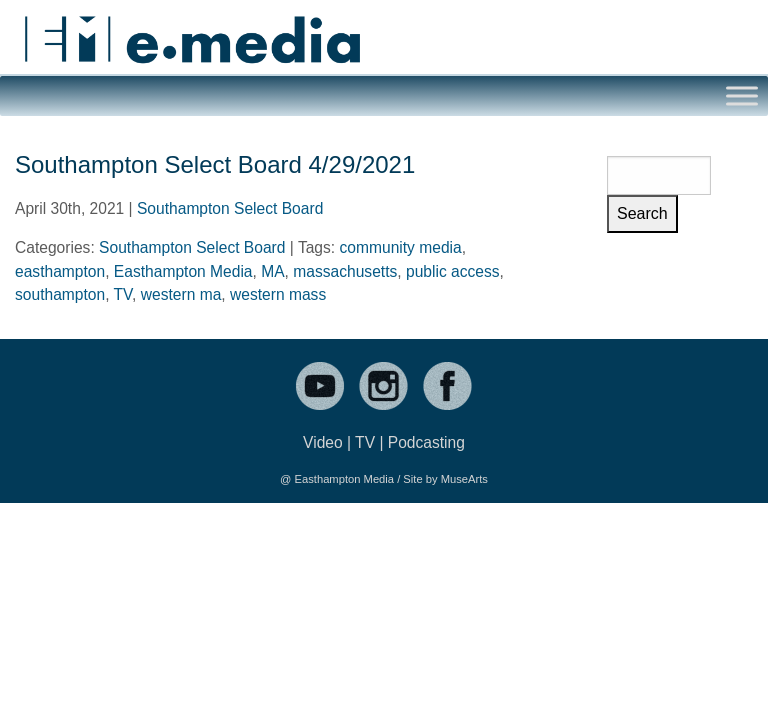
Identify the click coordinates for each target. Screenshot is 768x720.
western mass (278, 294)
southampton (60, 294)
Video (323, 442)
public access (453, 271)
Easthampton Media (183, 271)
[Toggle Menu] (742, 95)
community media (401, 247)
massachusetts (345, 271)
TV (123, 294)
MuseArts (464, 479)
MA (272, 271)
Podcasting (426, 442)
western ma (181, 294)
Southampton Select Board (230, 208)
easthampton (60, 271)
